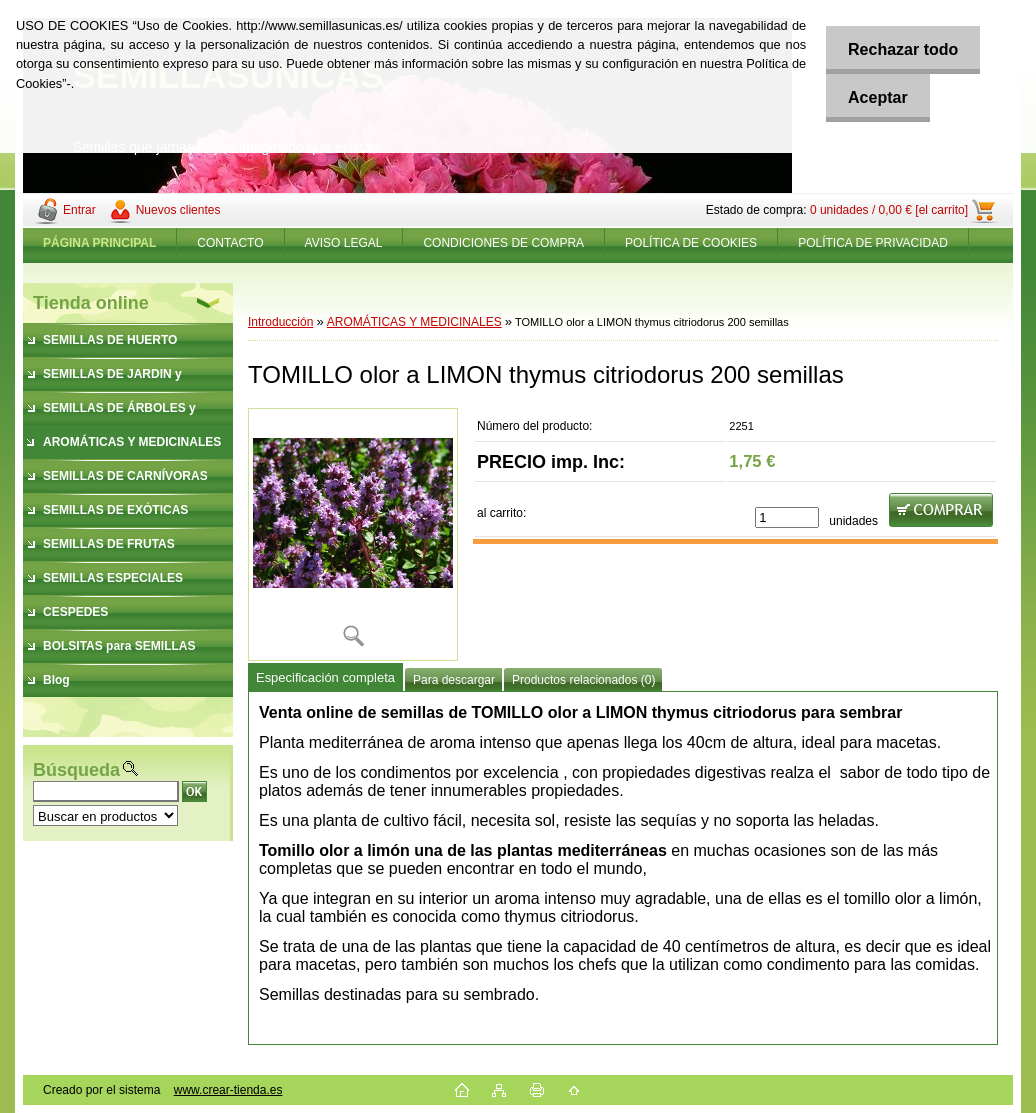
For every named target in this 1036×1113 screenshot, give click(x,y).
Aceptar (874, 97)
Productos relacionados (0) (583, 680)
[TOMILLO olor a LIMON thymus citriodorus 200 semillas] (353, 534)
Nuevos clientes (178, 210)
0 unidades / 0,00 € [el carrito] (889, 210)
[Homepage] (100, 243)
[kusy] (787, 517)
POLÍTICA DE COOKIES (691, 243)
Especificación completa (325, 677)
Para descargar (454, 680)
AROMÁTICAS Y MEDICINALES (414, 322)
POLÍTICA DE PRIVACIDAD (873, 243)
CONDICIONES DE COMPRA (503, 243)
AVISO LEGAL (344, 243)
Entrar (79, 210)
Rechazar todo (899, 49)
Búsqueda (76, 770)
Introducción (280, 322)
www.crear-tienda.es (228, 1090)
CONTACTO (230, 243)
